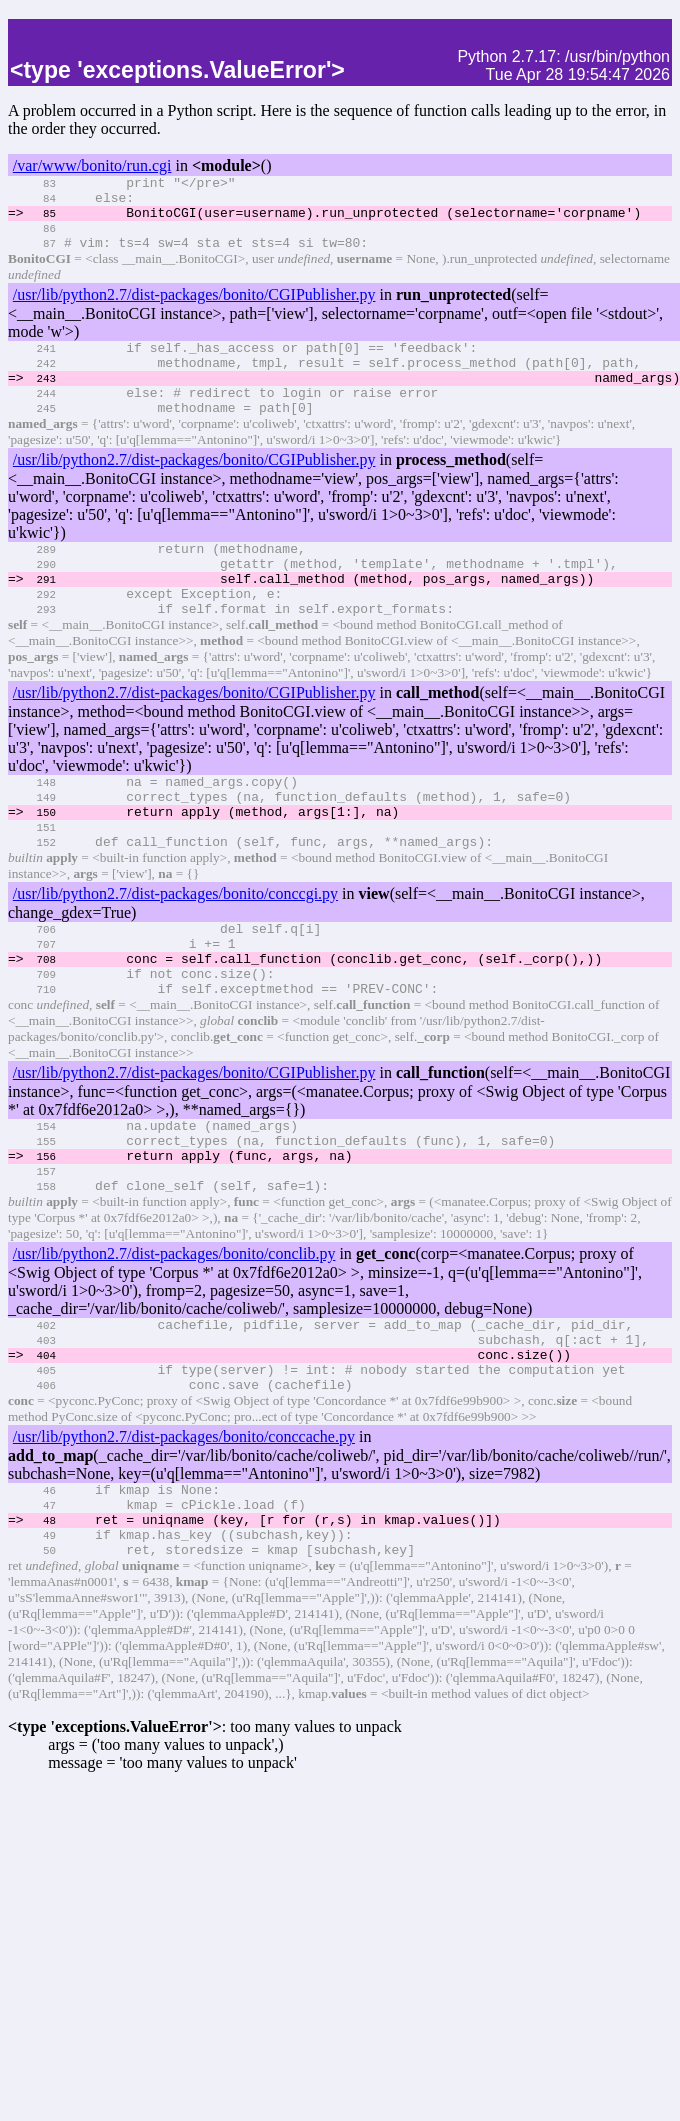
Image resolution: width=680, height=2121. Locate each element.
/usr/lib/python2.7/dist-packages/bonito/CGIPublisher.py (194, 309)
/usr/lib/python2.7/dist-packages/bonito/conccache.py (184, 1541)
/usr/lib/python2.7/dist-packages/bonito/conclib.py (174, 1343)
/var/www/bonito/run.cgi (92, 165)
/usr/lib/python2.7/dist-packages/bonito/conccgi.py (175, 953)
